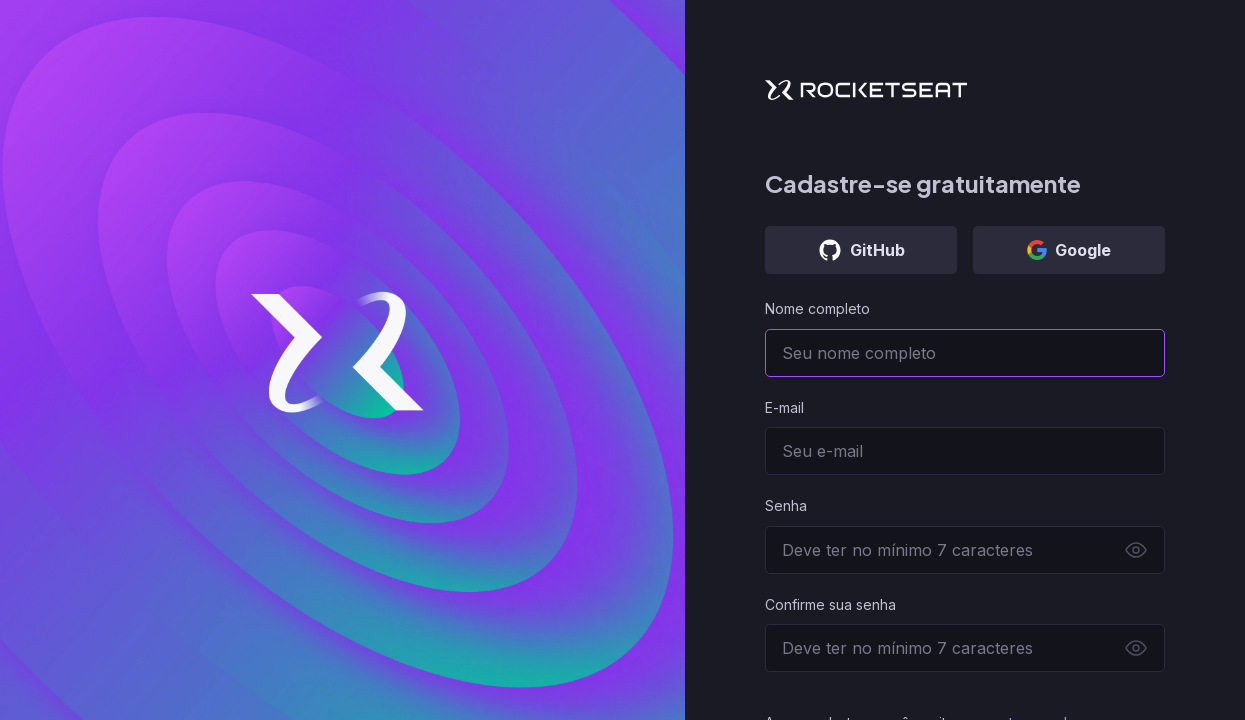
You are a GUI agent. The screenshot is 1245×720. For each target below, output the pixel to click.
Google (1069, 250)
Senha (786, 505)
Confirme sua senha (830, 604)
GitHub (861, 250)
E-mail (784, 407)
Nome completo (817, 308)
